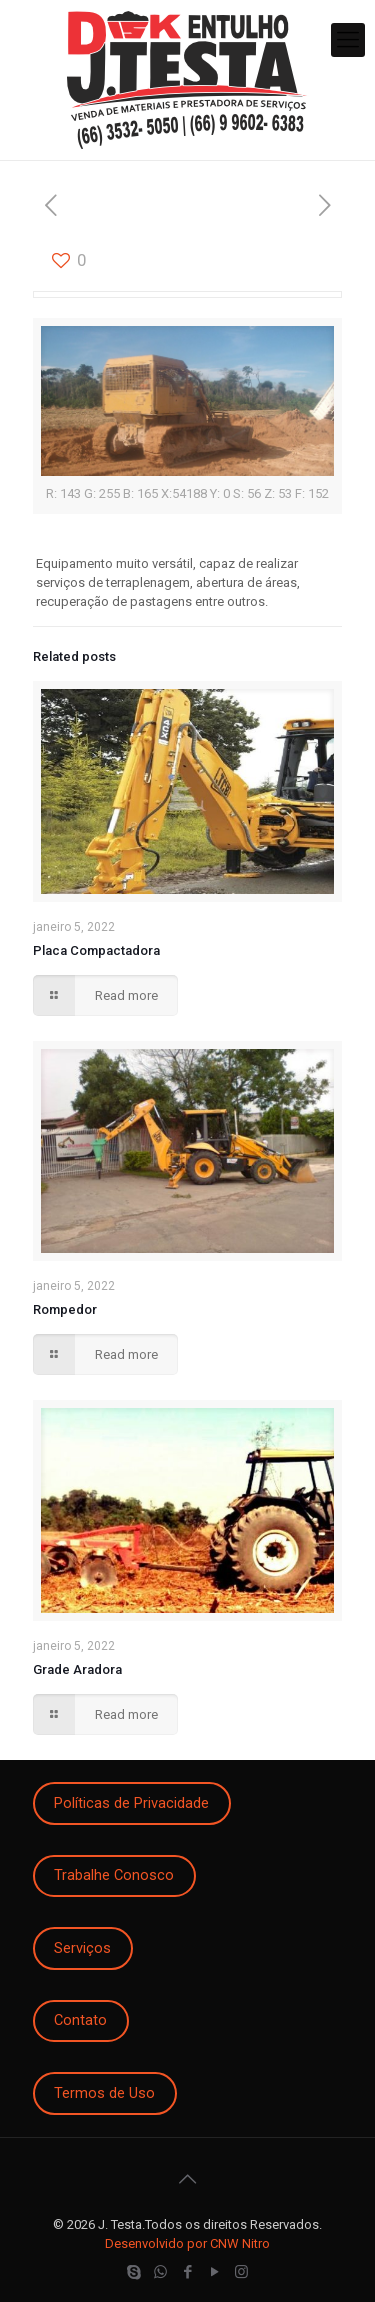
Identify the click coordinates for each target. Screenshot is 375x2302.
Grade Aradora (77, 1669)
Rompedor (65, 1309)
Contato (80, 2020)
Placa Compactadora (96, 950)
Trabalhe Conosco (114, 1875)
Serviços (82, 1948)
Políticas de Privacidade (131, 1803)
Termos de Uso (104, 2093)
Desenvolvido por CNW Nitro (187, 2243)
